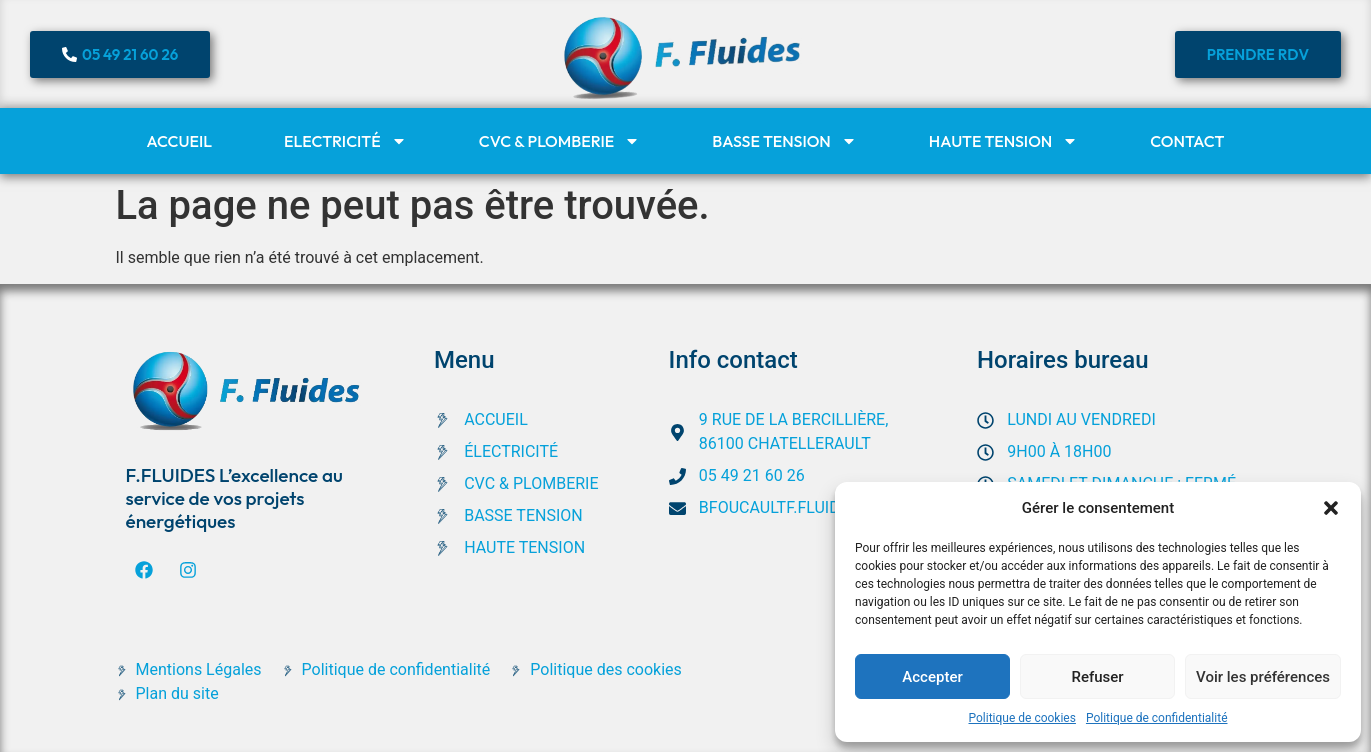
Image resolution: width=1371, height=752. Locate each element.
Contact (1187, 141)
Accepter (932, 677)
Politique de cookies (1022, 718)
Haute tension (1004, 141)
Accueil (179, 141)
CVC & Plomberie (560, 141)
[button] (1331, 508)
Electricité (345, 141)
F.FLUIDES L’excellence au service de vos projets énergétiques (234, 498)
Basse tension (784, 141)
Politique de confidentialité (1157, 718)
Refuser (1097, 677)
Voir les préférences (1263, 677)
